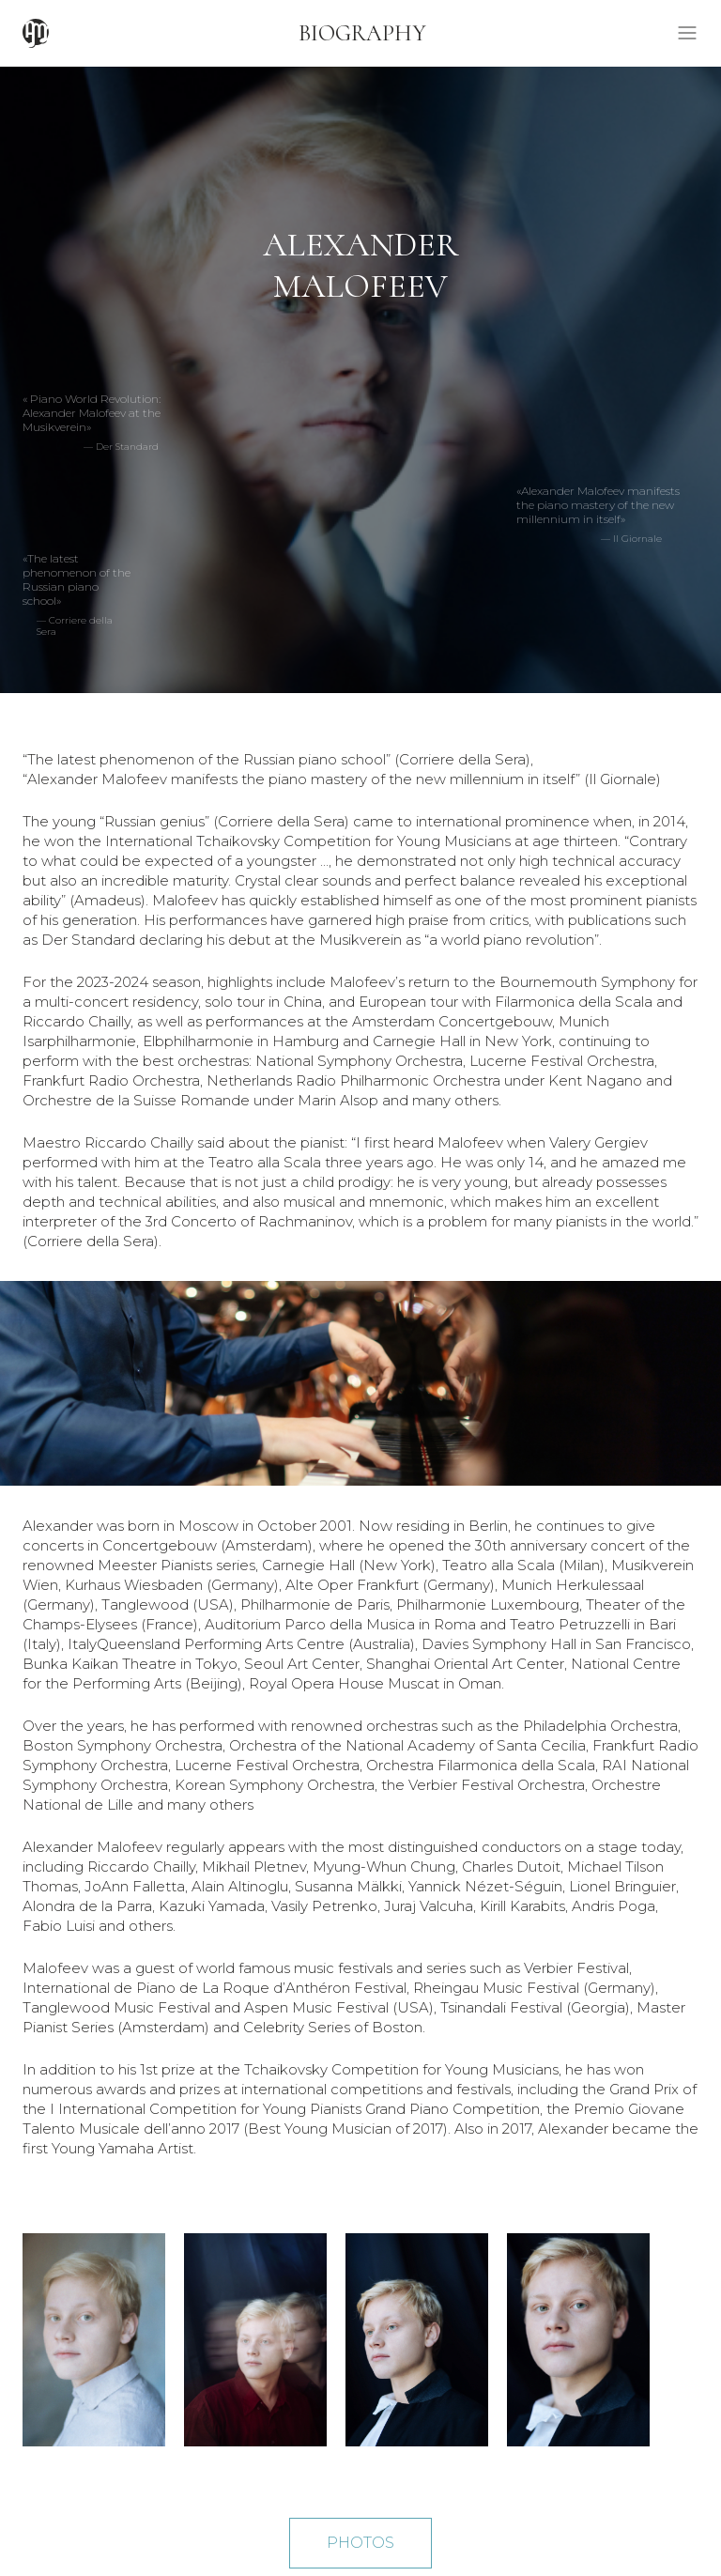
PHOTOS (360, 2543)
